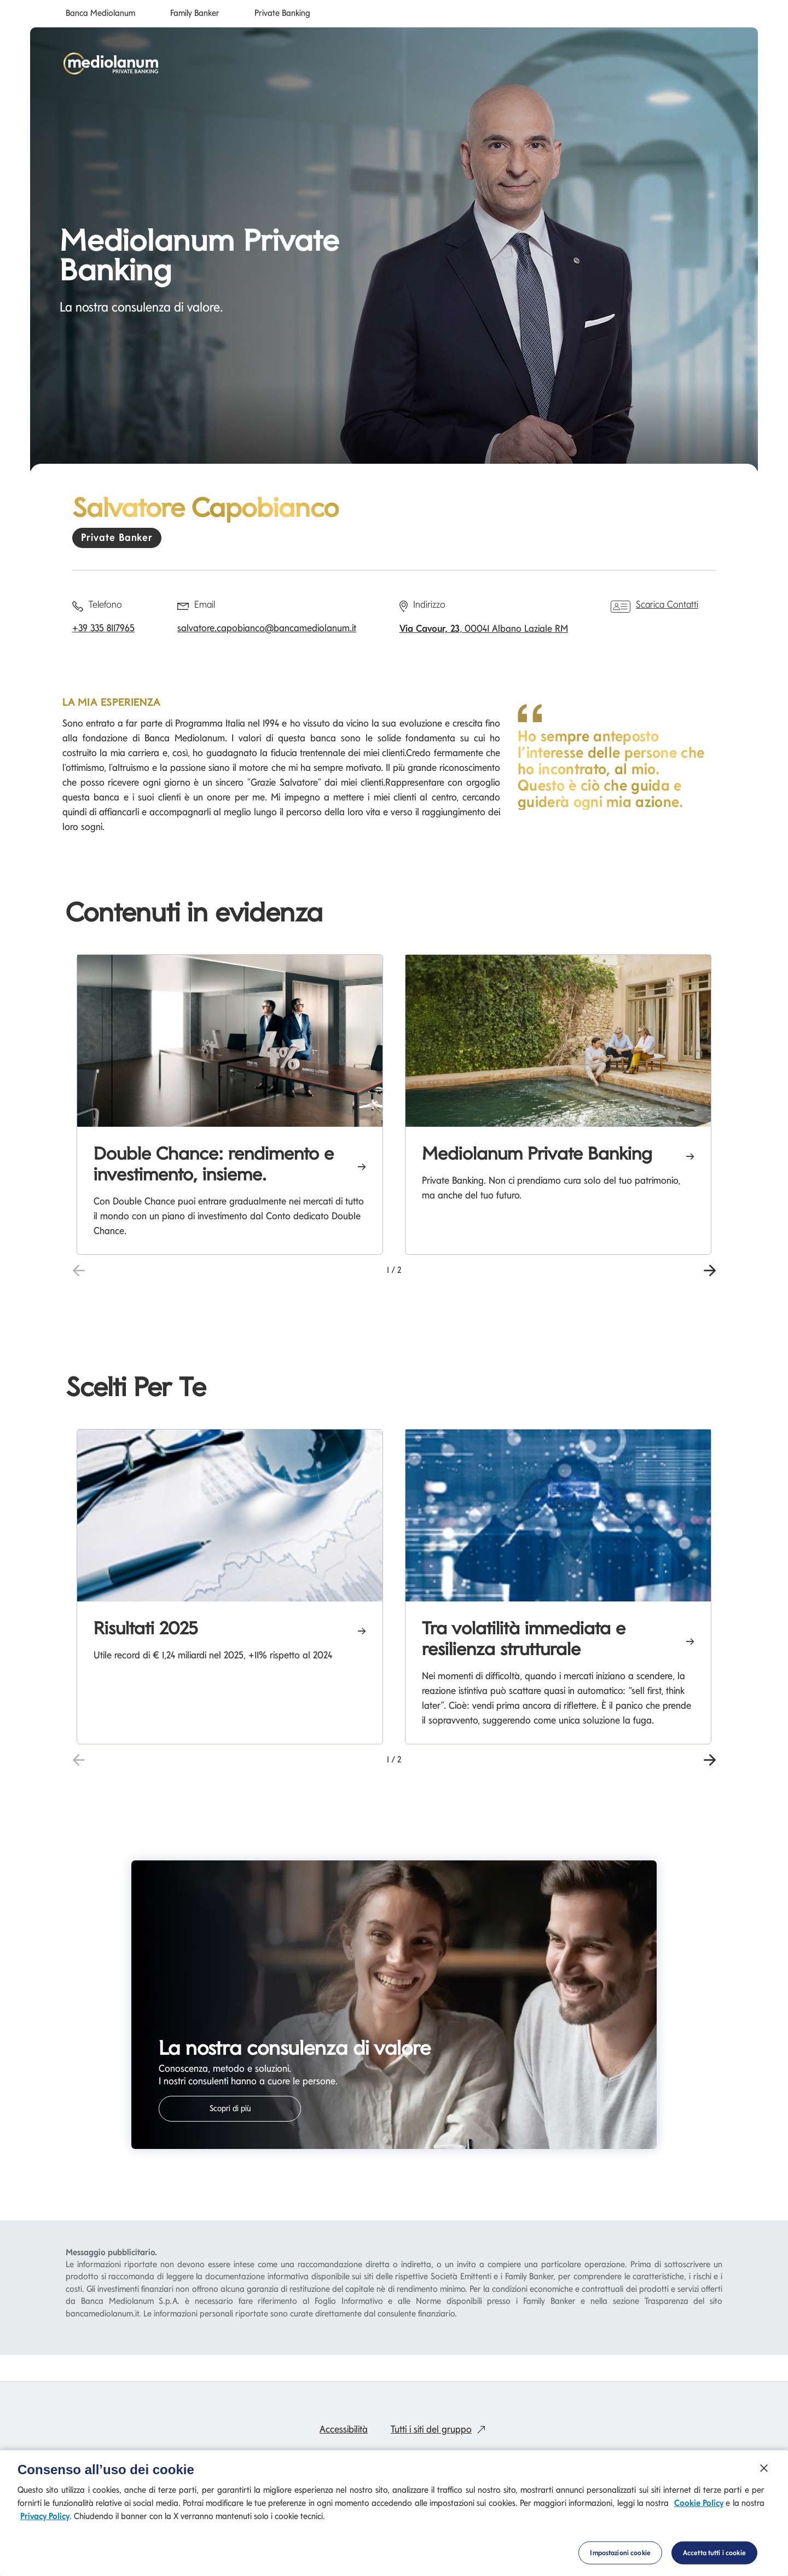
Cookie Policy (698, 2503)
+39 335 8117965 (103, 627)
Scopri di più (230, 2108)
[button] (709, 1269)
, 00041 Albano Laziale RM (483, 628)
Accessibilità (344, 2429)
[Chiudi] (764, 2468)
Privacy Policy (44, 2516)
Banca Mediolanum (100, 13)
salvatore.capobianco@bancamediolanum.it (266, 627)
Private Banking (282, 13)
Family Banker (194, 13)
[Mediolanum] (111, 63)
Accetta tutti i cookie (714, 2553)
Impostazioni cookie (620, 2553)
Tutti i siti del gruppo (440, 2429)
